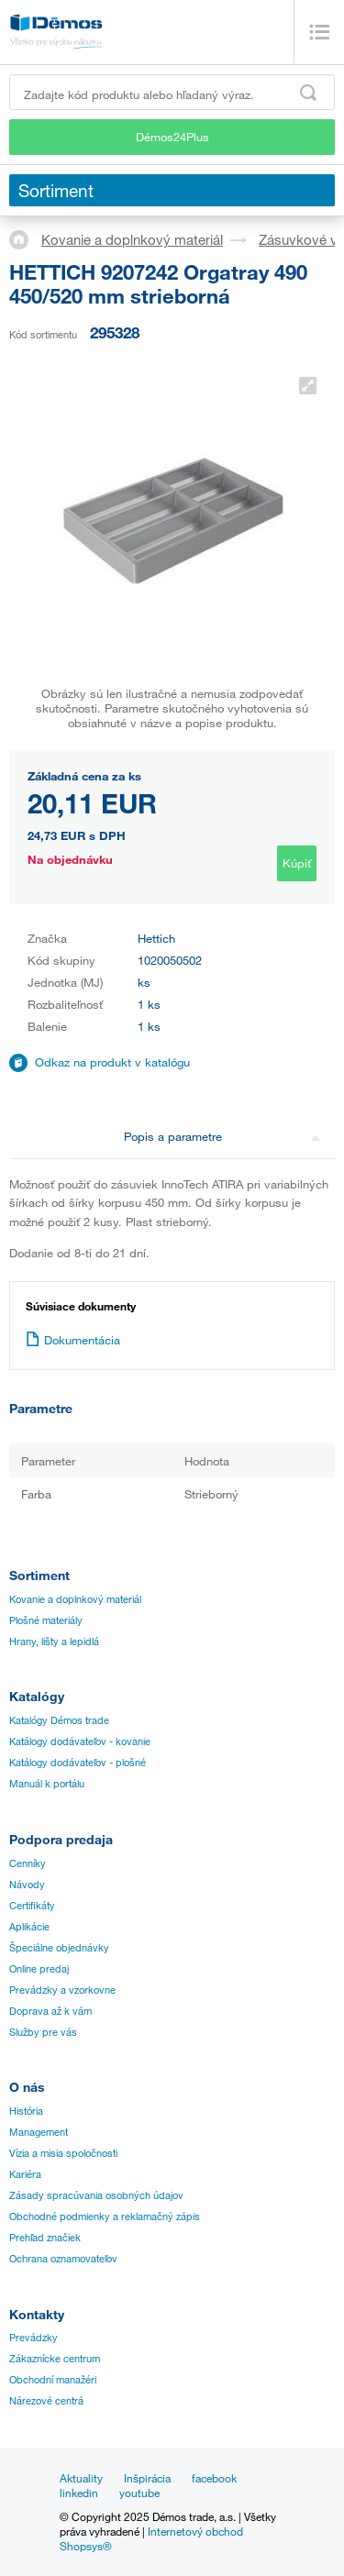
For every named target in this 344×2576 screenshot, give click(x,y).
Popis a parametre (222, 1136)
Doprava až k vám (50, 2011)
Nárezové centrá (46, 2400)
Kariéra (25, 2174)
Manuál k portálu (46, 1783)
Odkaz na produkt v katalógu (112, 1062)
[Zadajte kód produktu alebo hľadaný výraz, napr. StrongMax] (172, 92)
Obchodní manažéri (52, 2379)
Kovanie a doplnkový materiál (132, 239)
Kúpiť (297, 863)
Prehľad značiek (45, 2237)
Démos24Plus (172, 136)
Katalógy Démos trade (59, 1720)
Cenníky (27, 1863)
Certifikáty (32, 1905)
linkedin (79, 2492)
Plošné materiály (46, 1620)
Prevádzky (33, 2337)
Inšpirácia (147, 2478)
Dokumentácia (73, 1339)
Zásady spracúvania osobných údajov (96, 2195)
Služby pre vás (43, 2032)
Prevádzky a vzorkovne (62, 1990)
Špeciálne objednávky (59, 1947)
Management (38, 2132)
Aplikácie (29, 1926)
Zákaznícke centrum (54, 2358)
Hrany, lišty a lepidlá (54, 1641)
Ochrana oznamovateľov (63, 2258)
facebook (214, 2478)
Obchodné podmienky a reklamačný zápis (104, 2216)
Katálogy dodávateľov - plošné (77, 1762)
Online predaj (39, 1968)
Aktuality (81, 2478)
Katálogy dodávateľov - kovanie (79, 1741)
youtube (139, 2492)
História (26, 2111)
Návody (27, 1884)
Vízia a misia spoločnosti (63, 2153)
